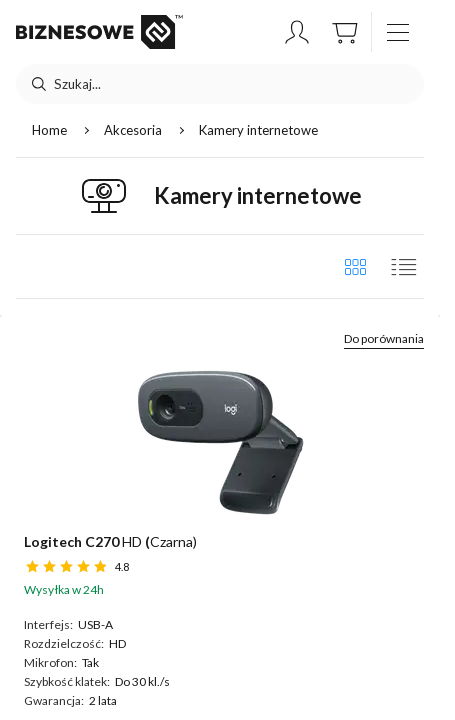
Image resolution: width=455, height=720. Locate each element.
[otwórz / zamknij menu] (398, 32)
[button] (297, 32)
